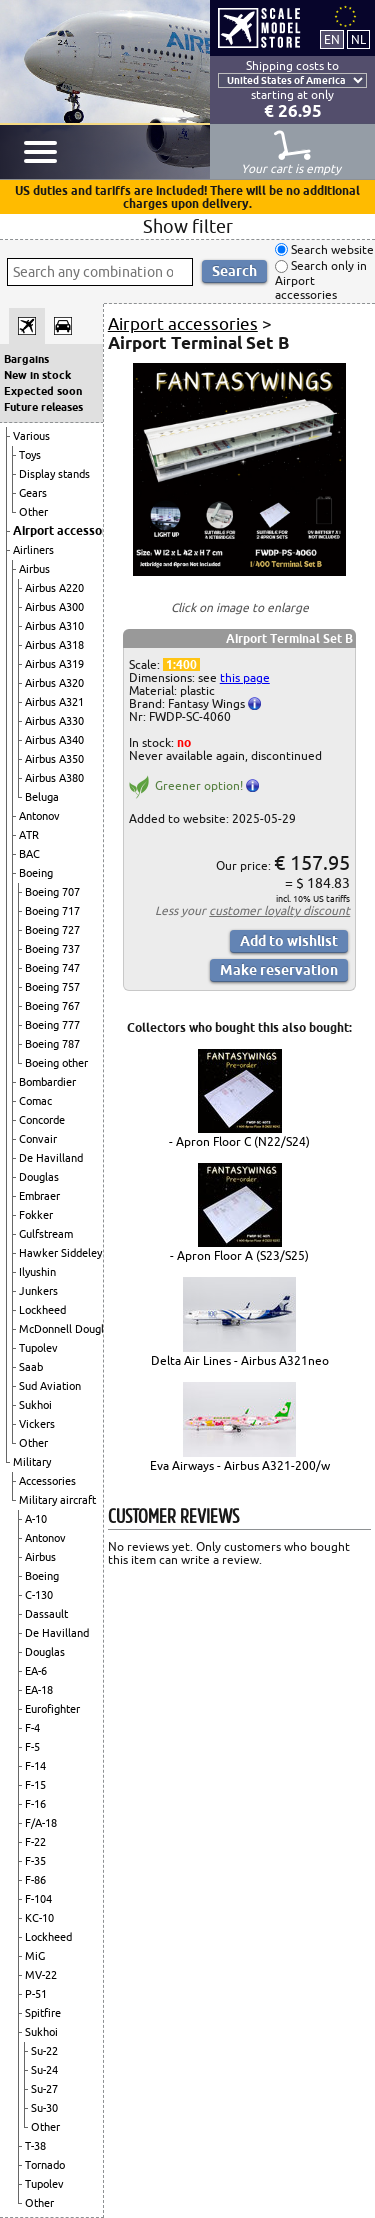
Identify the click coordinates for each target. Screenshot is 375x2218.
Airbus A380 (54, 778)
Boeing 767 (52, 1006)
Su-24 (44, 2070)
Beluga (42, 797)
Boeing (36, 873)
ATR (29, 835)
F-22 (35, 1842)
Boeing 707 (52, 892)
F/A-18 (41, 1823)
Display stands (54, 474)
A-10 (36, 1519)
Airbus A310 (54, 626)
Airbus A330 (54, 721)
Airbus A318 (54, 645)
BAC (29, 854)
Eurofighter (52, 1709)
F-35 (35, 1861)
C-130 (39, 1595)
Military (32, 1462)
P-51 (36, 1994)
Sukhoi (35, 1405)
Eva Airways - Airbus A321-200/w (240, 1465)
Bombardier (47, 1082)
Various (31, 436)
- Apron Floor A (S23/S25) (239, 1255)
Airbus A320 (54, 683)
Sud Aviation (50, 1386)
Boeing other (56, 1063)
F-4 (32, 1728)
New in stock (37, 375)
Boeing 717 (52, 911)
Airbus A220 (54, 588)
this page (245, 677)
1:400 (181, 664)
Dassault (46, 1614)
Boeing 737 (52, 949)
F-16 (35, 1804)
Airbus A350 (54, 759)
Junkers (38, 1291)
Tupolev (38, 1348)
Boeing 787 (52, 1044)
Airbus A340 (54, 740)
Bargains (26, 359)
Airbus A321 (54, 702)
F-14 (35, 1766)
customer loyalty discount (279, 910)
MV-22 (41, 1975)
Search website (331, 249)
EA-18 (39, 1690)
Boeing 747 (52, 968)
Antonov (39, 816)
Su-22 (44, 2051)
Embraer (39, 1196)
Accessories (47, 1481)
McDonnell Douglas (67, 1329)
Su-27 (44, 2089)
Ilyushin (37, 1272)
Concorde (42, 1120)
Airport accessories (68, 530)
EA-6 (36, 1671)
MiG (35, 1956)
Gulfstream (46, 1234)
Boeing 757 (52, 987)
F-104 (38, 1899)
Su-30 (44, 2108)
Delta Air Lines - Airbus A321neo (240, 1360)
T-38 (35, 2146)
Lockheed (42, 1310)
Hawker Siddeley (60, 1253)
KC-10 (39, 1918)
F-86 (35, 1880)
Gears (33, 493)
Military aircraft (57, 1500)
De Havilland (51, 1158)
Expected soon (43, 391)
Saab (31, 1367)
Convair (38, 1139)
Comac (35, 1101)
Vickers (37, 1424)
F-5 (32, 1747)
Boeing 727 (52, 930)
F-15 (35, 1785)
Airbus (34, 569)
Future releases (43, 407)
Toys (30, 455)
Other (33, 512)
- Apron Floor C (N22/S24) (239, 1141)
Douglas (39, 1177)
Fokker (36, 1215)
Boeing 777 (52, 1025)
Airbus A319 (54, 664)
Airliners (33, 550)
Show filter (188, 226)
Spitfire (43, 2013)
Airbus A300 (54, 607)
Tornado (45, 2165)
